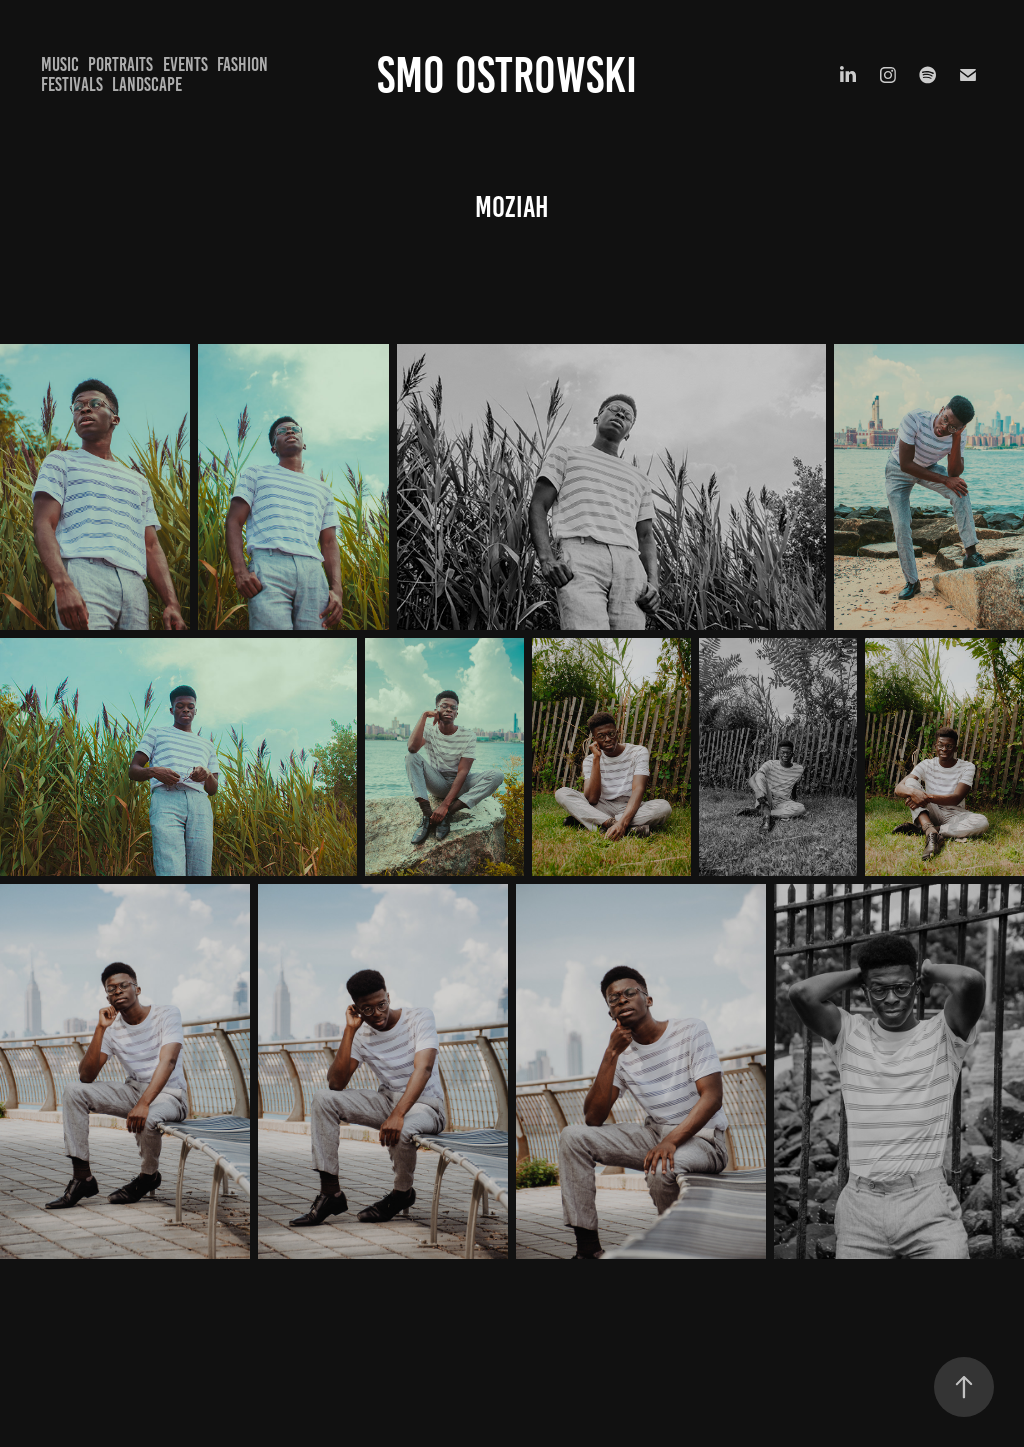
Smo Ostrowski (512, 75)
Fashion (242, 64)
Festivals (72, 84)
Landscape (147, 84)
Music (60, 64)
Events (185, 64)
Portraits (120, 64)
